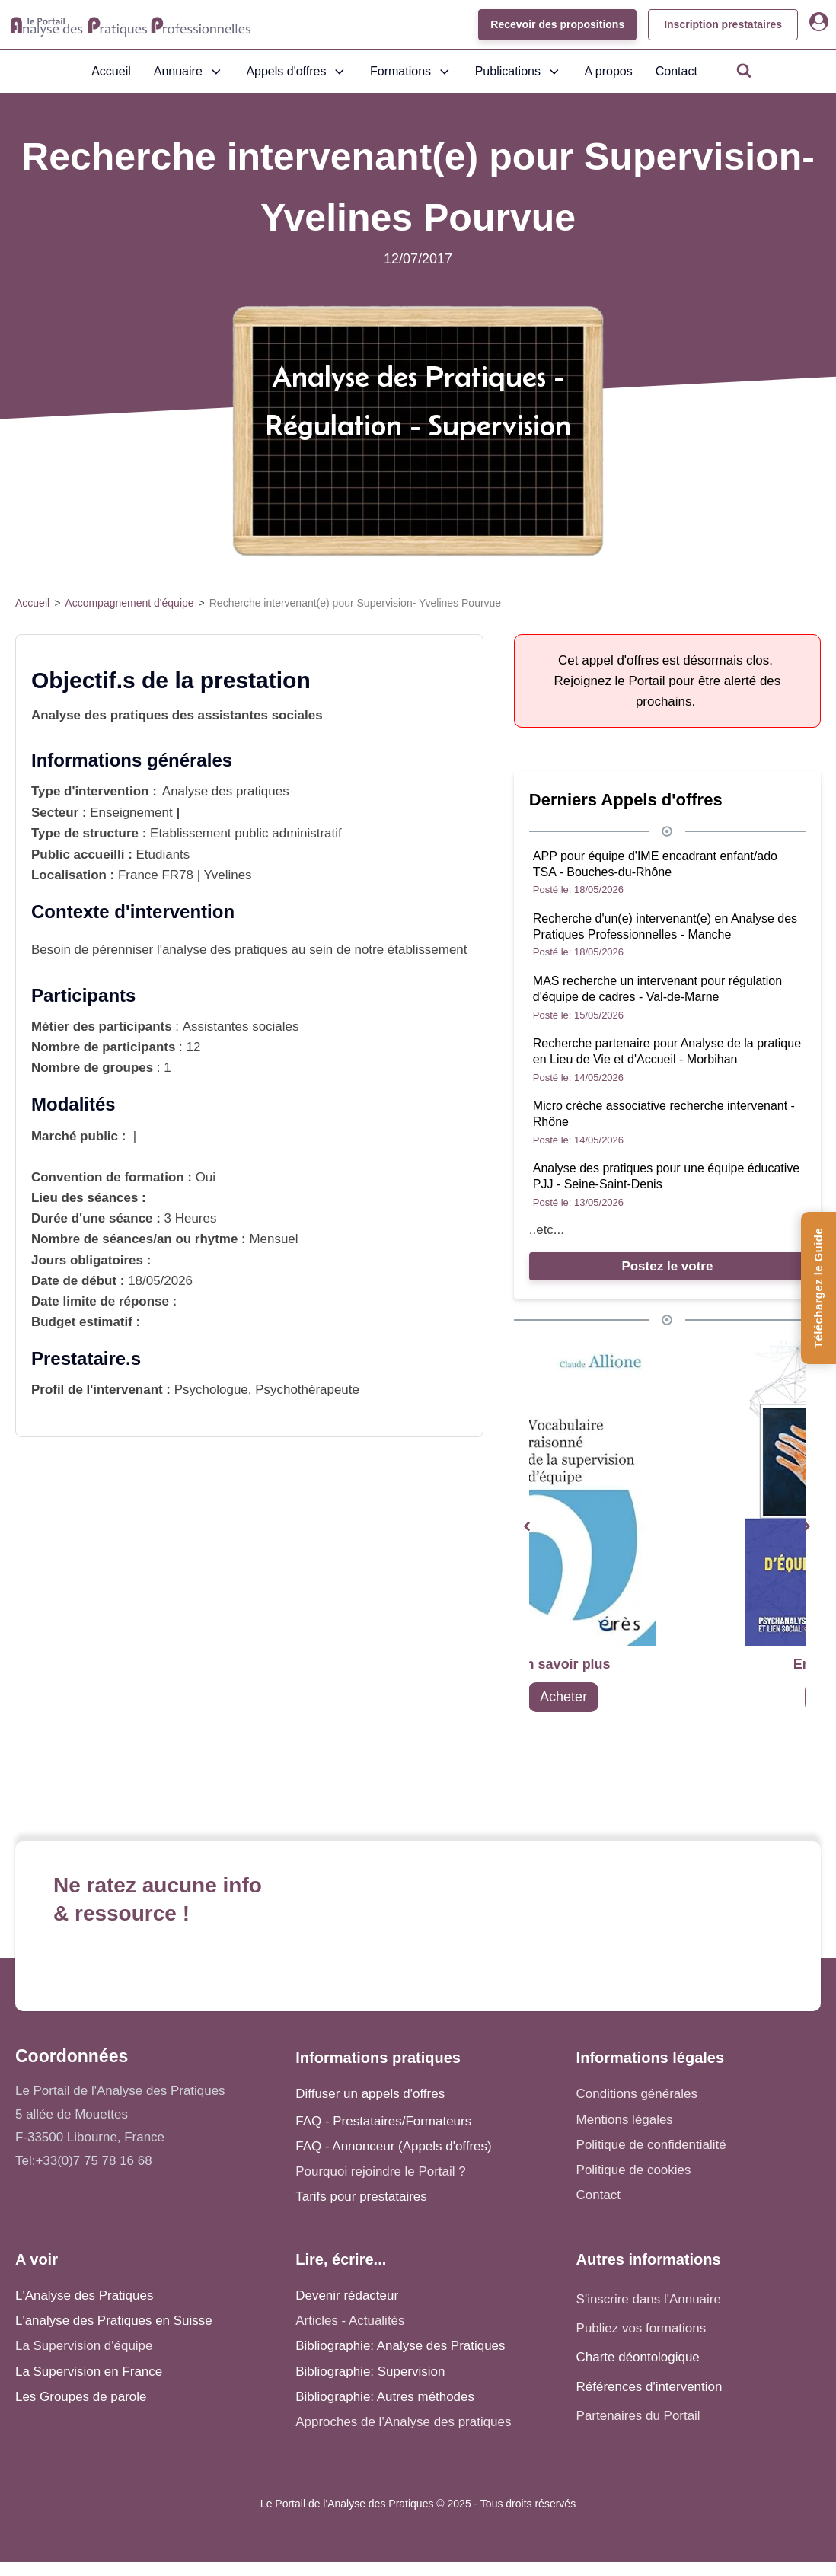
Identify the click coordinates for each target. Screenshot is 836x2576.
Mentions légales (624, 2119)
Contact (676, 71)
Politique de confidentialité (651, 2145)
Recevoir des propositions (557, 24)
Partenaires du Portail (640, 2416)
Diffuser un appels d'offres (370, 2094)
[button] (527, 1526)
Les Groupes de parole (80, 2396)
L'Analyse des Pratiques (84, 2295)
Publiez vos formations (641, 2328)
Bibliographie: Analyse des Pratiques (400, 2345)
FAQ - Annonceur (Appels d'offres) (393, 2146)
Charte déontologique (638, 2357)
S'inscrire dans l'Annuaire (648, 2299)
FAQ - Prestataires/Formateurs (383, 2121)
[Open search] (744, 70)
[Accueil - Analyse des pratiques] (131, 25)
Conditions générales (636, 2094)
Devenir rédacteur (346, 2295)
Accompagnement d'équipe (129, 603)
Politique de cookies (633, 2170)
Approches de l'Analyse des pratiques (403, 2422)
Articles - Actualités (349, 2320)
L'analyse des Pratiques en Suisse (113, 2320)
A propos (609, 71)
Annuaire (189, 71)
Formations (411, 71)
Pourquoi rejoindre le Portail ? (380, 2171)
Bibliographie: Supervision (370, 2371)
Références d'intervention (649, 2387)
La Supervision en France (88, 2371)
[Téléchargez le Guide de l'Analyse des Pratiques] (818, 1288)
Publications (518, 71)
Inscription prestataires (723, 24)
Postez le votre (667, 1266)
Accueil (111, 71)
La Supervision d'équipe (83, 2345)
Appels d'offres (296, 71)
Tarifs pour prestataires (360, 2196)
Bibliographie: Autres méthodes (384, 2396)
